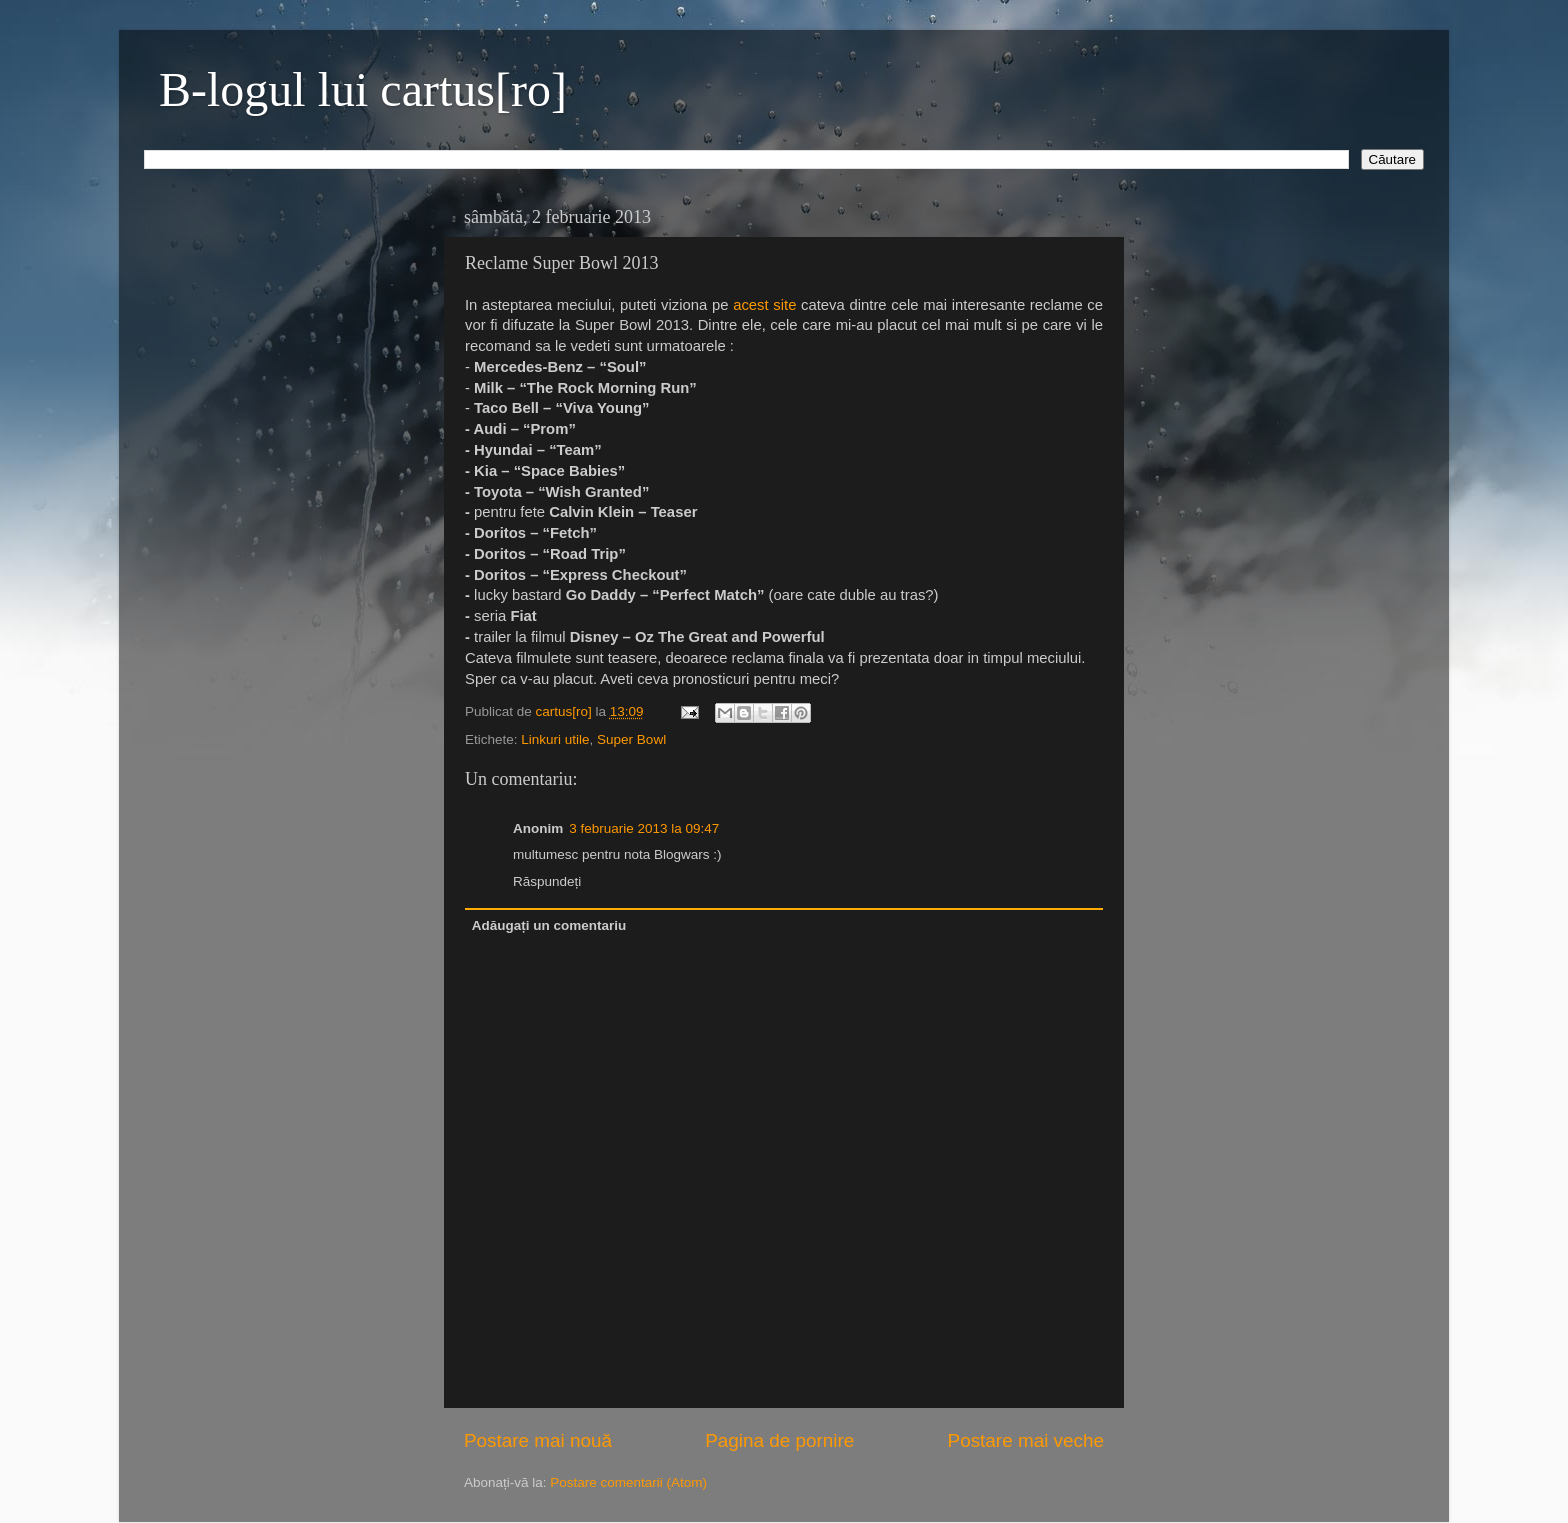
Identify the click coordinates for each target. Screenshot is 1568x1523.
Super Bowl (631, 739)
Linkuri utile (555, 739)
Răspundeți (547, 881)
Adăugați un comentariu (549, 925)
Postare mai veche (1026, 1440)
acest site (764, 305)
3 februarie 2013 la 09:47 (644, 828)
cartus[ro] (566, 711)
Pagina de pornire (779, 1440)
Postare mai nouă (538, 1440)
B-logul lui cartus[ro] (363, 89)
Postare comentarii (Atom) (628, 1482)
